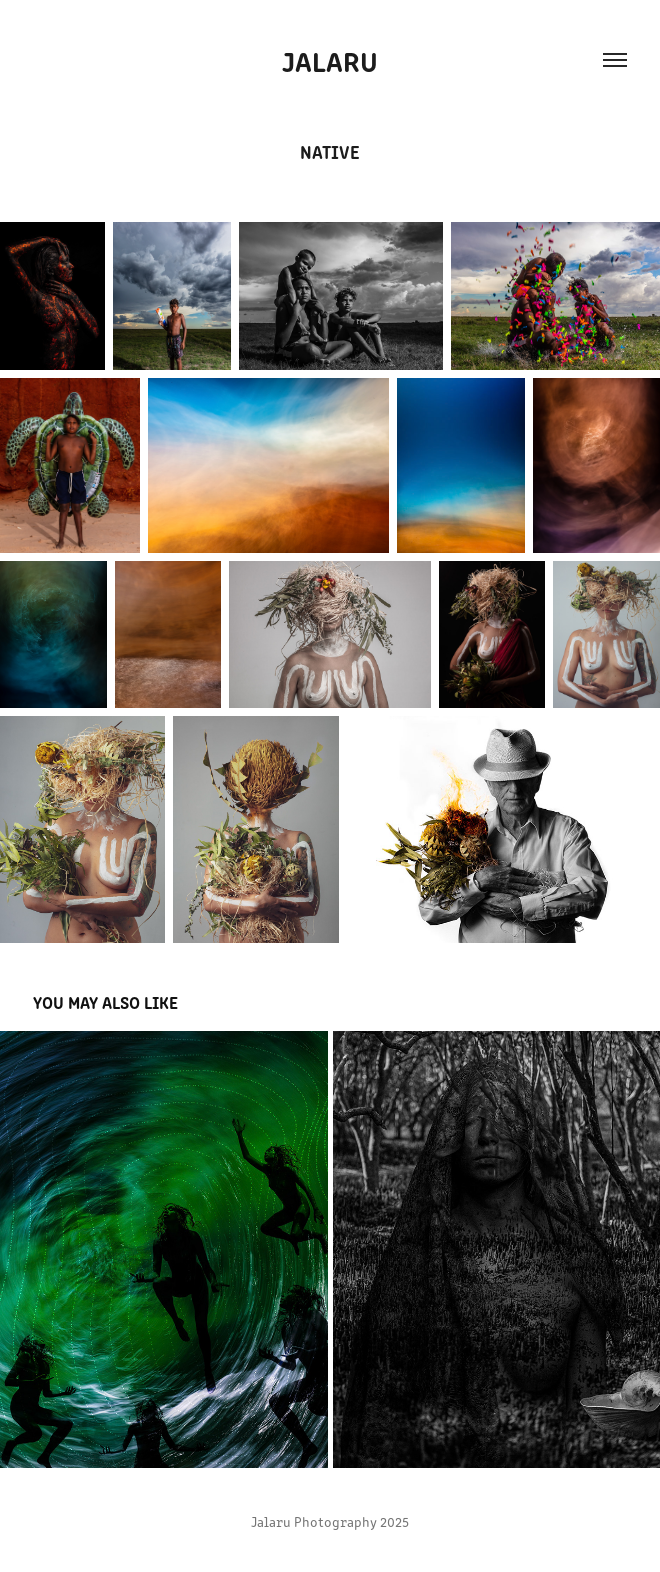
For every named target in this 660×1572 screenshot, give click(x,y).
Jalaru (330, 60)
